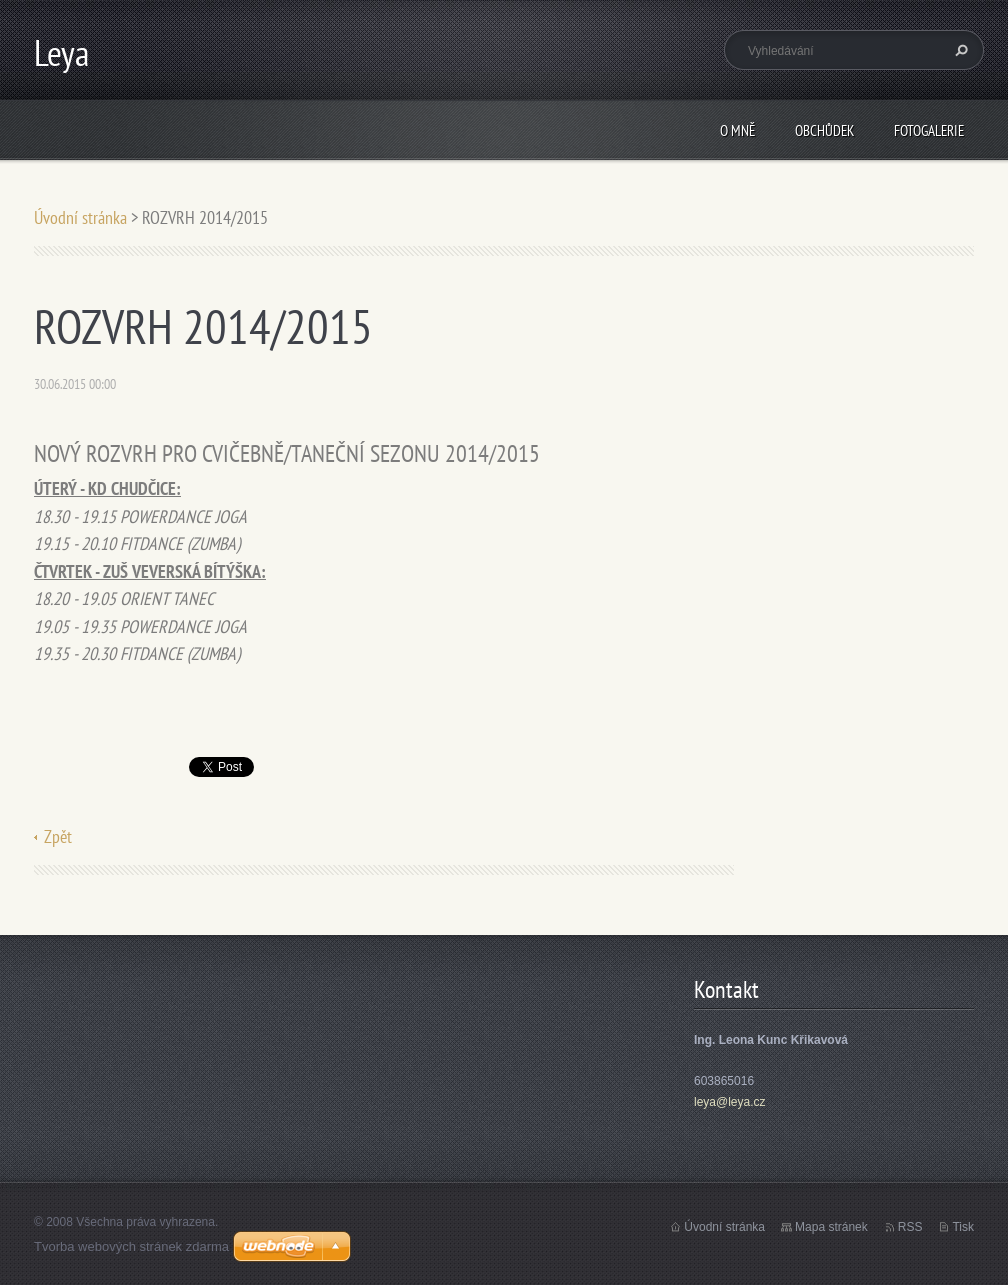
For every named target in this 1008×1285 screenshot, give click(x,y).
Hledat (959, 50)
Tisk (963, 1227)
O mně (737, 130)
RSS (910, 1227)
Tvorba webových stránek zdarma (131, 1246)
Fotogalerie (929, 130)
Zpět (58, 836)
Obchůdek (824, 130)
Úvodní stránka (80, 217)
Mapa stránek (831, 1227)
